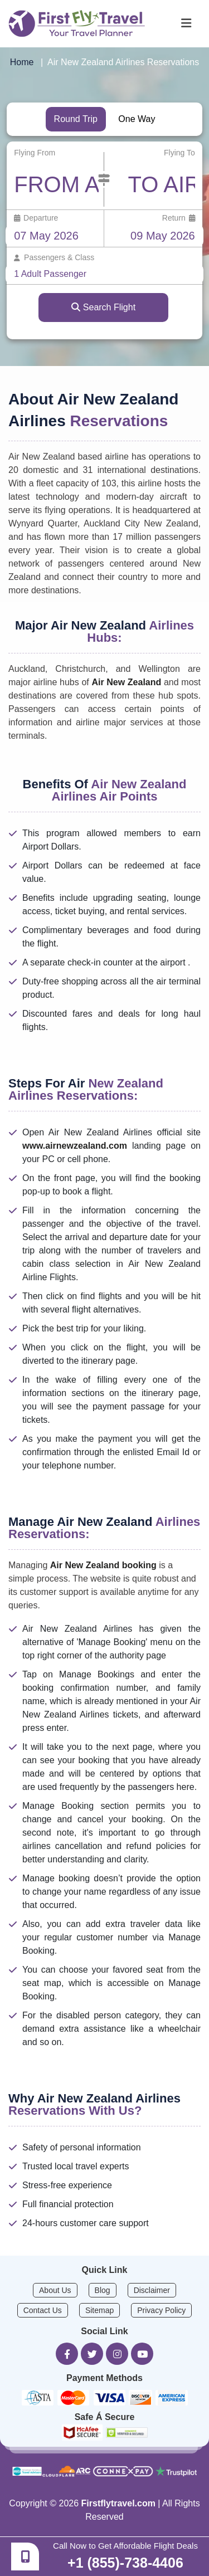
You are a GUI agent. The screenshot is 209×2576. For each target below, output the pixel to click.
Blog (102, 2290)
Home (22, 62)
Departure (36, 217)
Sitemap (99, 2310)
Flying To (179, 152)
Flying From (34, 152)
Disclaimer (152, 2290)
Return (178, 217)
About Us (55, 2290)
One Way (136, 119)
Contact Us (42, 2310)
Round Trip (76, 119)
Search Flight (103, 307)
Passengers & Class (54, 257)
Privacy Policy (161, 2310)
